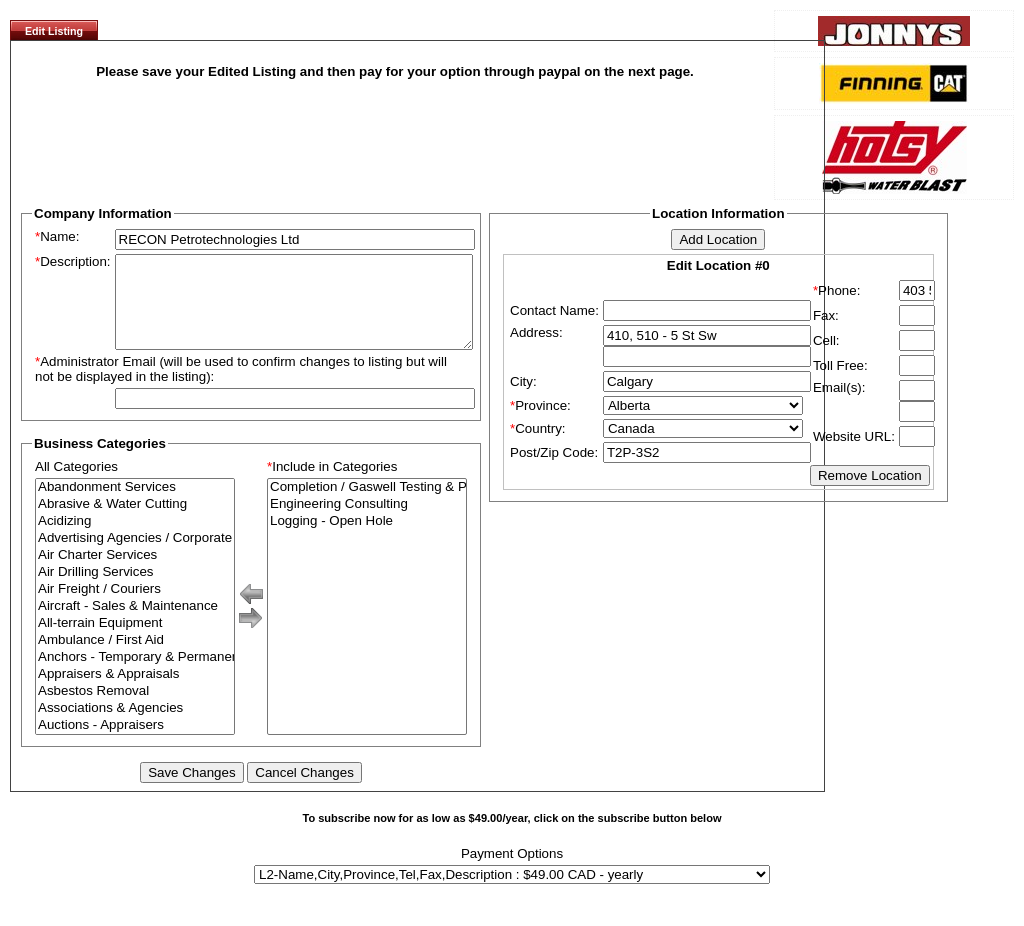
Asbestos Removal (135, 709)
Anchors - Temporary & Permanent (135, 675)
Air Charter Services (135, 573)
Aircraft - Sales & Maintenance (135, 624)
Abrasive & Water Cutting (135, 522)
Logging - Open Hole (367, 539)
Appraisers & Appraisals (135, 692)
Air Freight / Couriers (135, 607)
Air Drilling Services (135, 590)
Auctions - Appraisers (135, 743)
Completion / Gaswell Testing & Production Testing (367, 505)
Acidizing (135, 539)
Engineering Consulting (367, 522)
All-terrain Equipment (135, 641)
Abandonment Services (135, 505)
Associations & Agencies (135, 726)
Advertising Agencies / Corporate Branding (135, 556)
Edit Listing (54, 31)
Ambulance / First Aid (135, 658)
